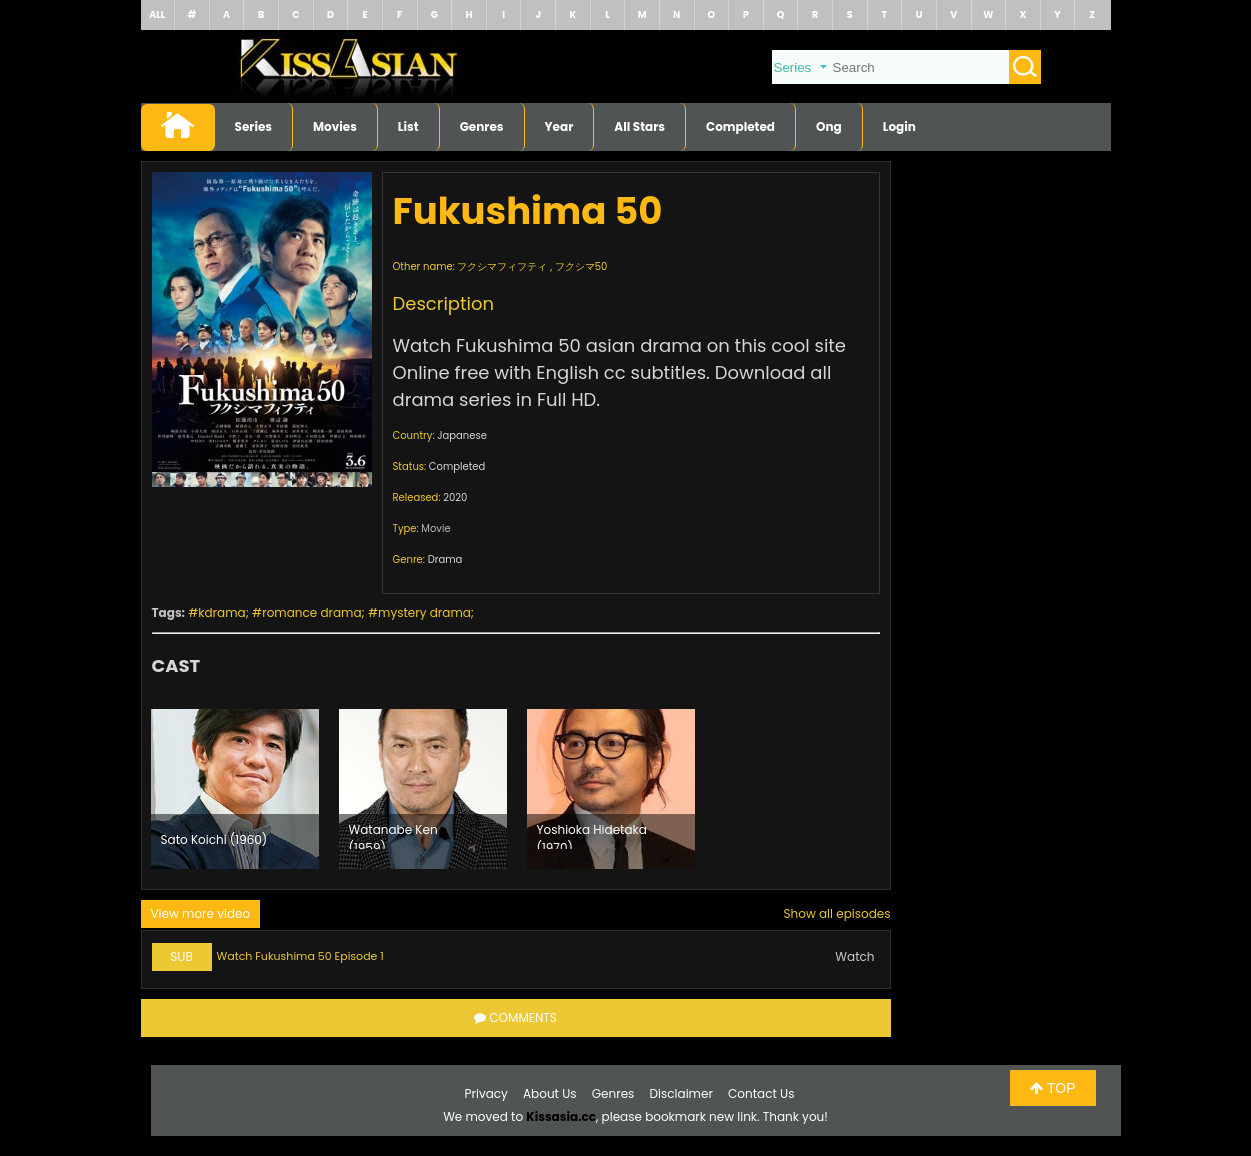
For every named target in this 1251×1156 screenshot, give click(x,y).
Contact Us (761, 1093)
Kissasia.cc (561, 1116)
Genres (482, 126)
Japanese (462, 435)
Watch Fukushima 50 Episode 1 (300, 956)
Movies (335, 126)
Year (559, 126)
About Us (550, 1093)
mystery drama (424, 612)
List (408, 126)
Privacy (486, 1093)
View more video (201, 913)
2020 (455, 497)
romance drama (311, 612)
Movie (435, 528)
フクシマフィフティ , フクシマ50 (532, 266)
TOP (1052, 1088)
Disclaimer (681, 1093)
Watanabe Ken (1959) (393, 835)
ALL (157, 14)
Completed (740, 126)
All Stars (639, 126)
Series (254, 126)
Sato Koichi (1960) (214, 839)
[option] (235, 789)
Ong (829, 126)
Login (899, 126)
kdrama (221, 612)
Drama (445, 559)
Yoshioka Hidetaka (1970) (592, 835)
